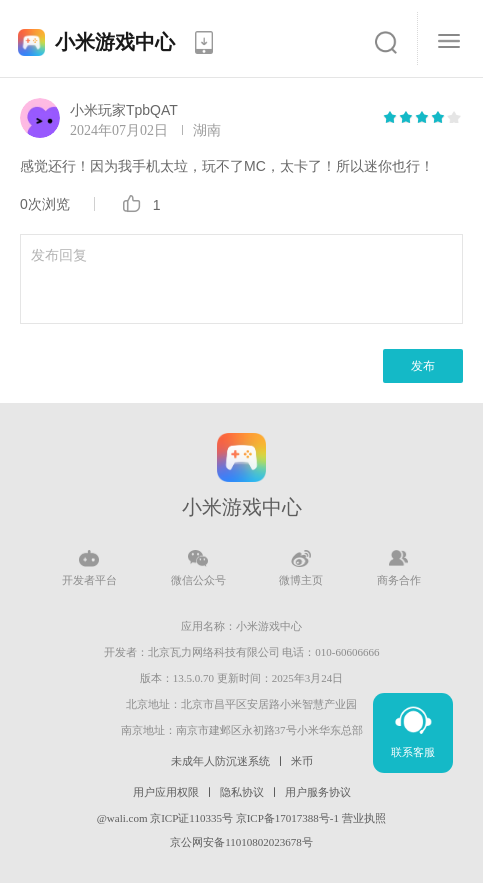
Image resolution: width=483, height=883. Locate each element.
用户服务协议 (318, 792)
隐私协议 (242, 792)
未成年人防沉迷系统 (220, 761)
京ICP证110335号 (191, 818)
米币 (302, 761)
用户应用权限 (166, 792)
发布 (423, 366)
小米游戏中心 (115, 42)
